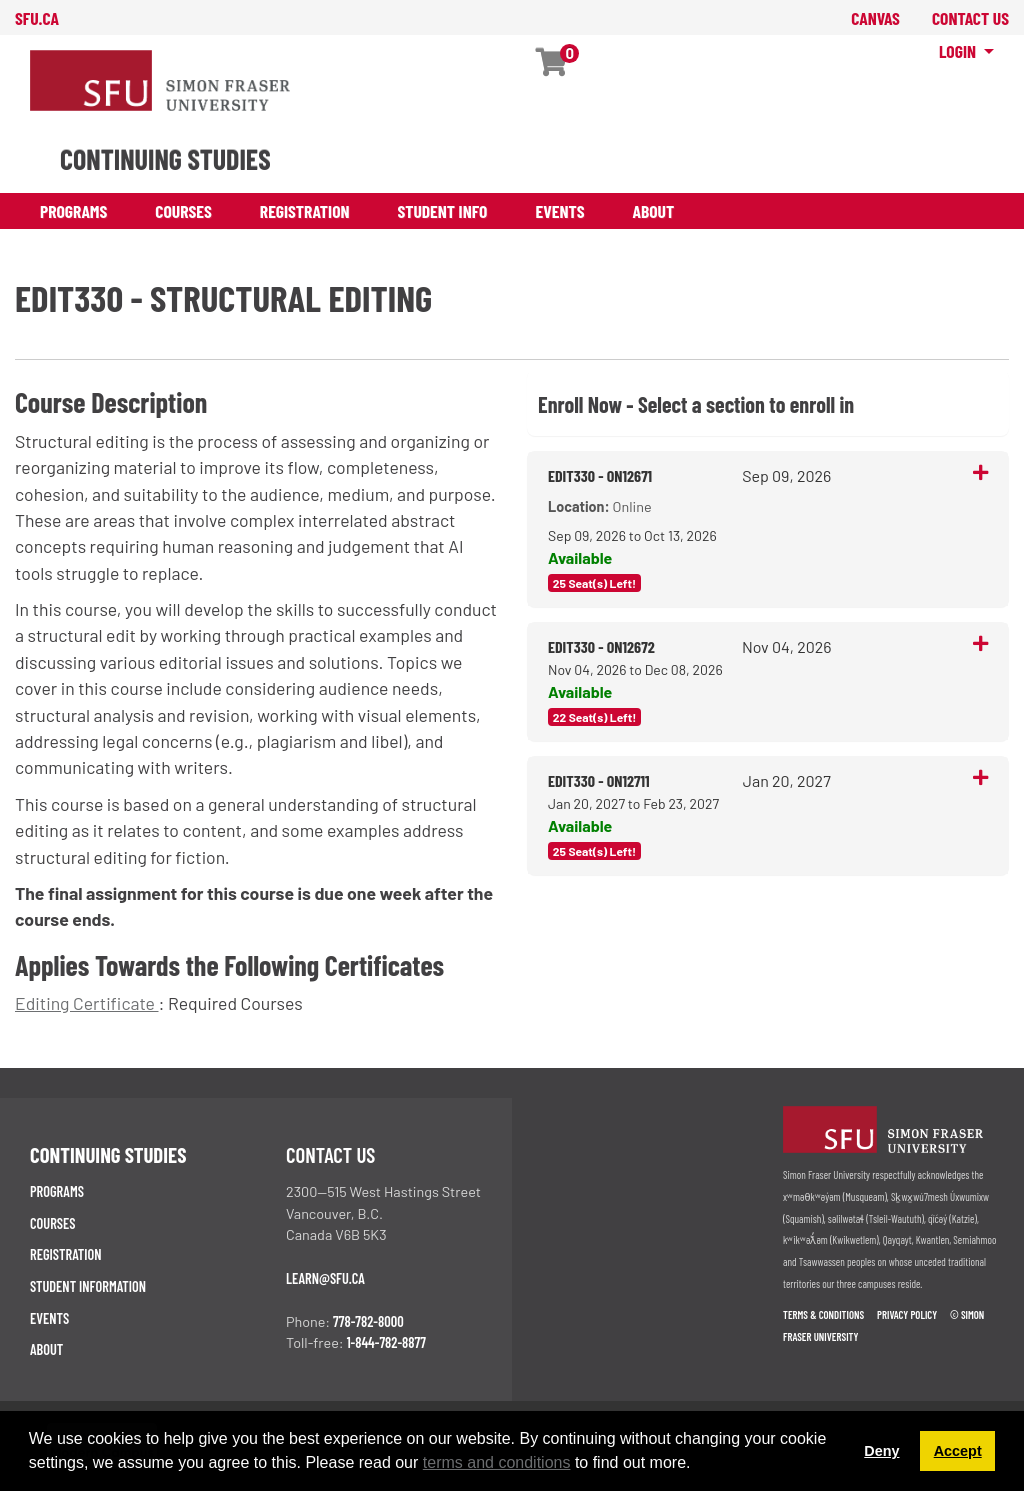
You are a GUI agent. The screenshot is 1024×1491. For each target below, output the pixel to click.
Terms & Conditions (823, 1314)
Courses (183, 211)
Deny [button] (881, 1451)
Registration (305, 211)
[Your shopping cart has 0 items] (553, 66)
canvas (875, 18)
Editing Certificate (87, 1003)
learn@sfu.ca (325, 1278)
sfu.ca (37, 18)
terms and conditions (497, 1462)
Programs (73, 211)
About (654, 211)
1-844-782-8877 (386, 1342)
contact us (970, 18)
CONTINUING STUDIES (165, 159)
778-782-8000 (368, 1321)
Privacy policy (907, 1314)
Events (559, 211)
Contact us (330, 1154)
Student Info (443, 211)
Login (959, 51)
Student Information (88, 1286)
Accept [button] (958, 1451)
